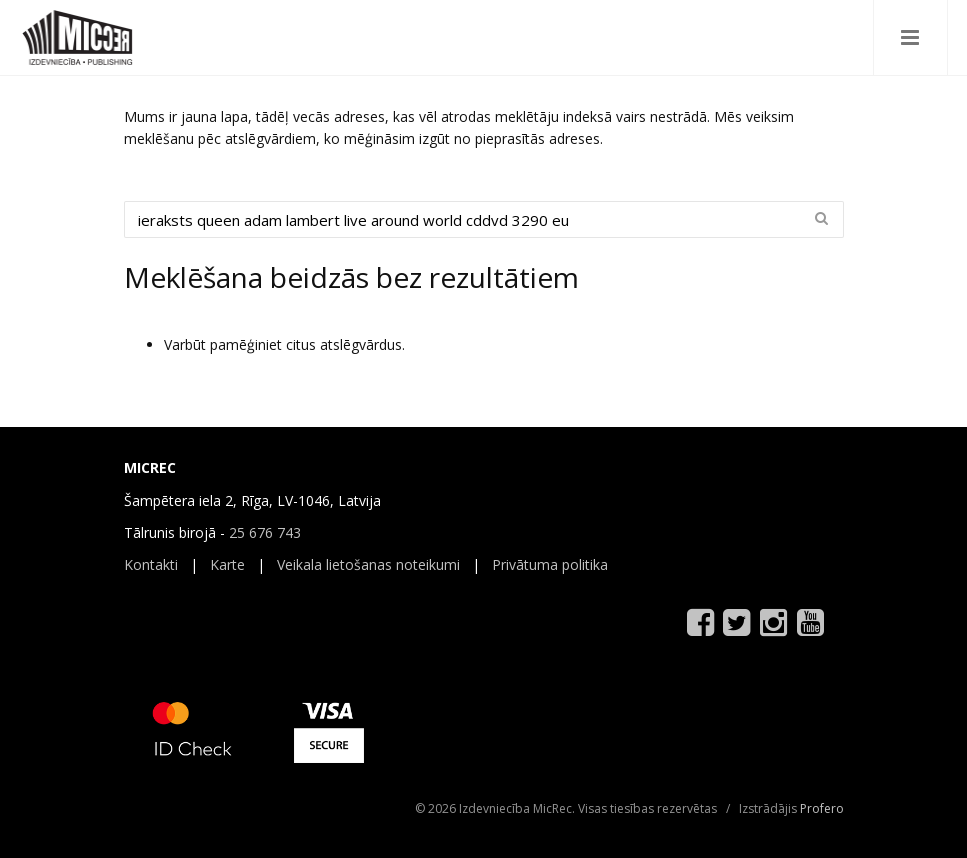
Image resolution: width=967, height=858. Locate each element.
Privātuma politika (550, 564)
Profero (822, 808)
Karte (227, 564)
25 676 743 (265, 532)
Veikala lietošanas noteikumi (368, 564)
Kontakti (151, 564)
